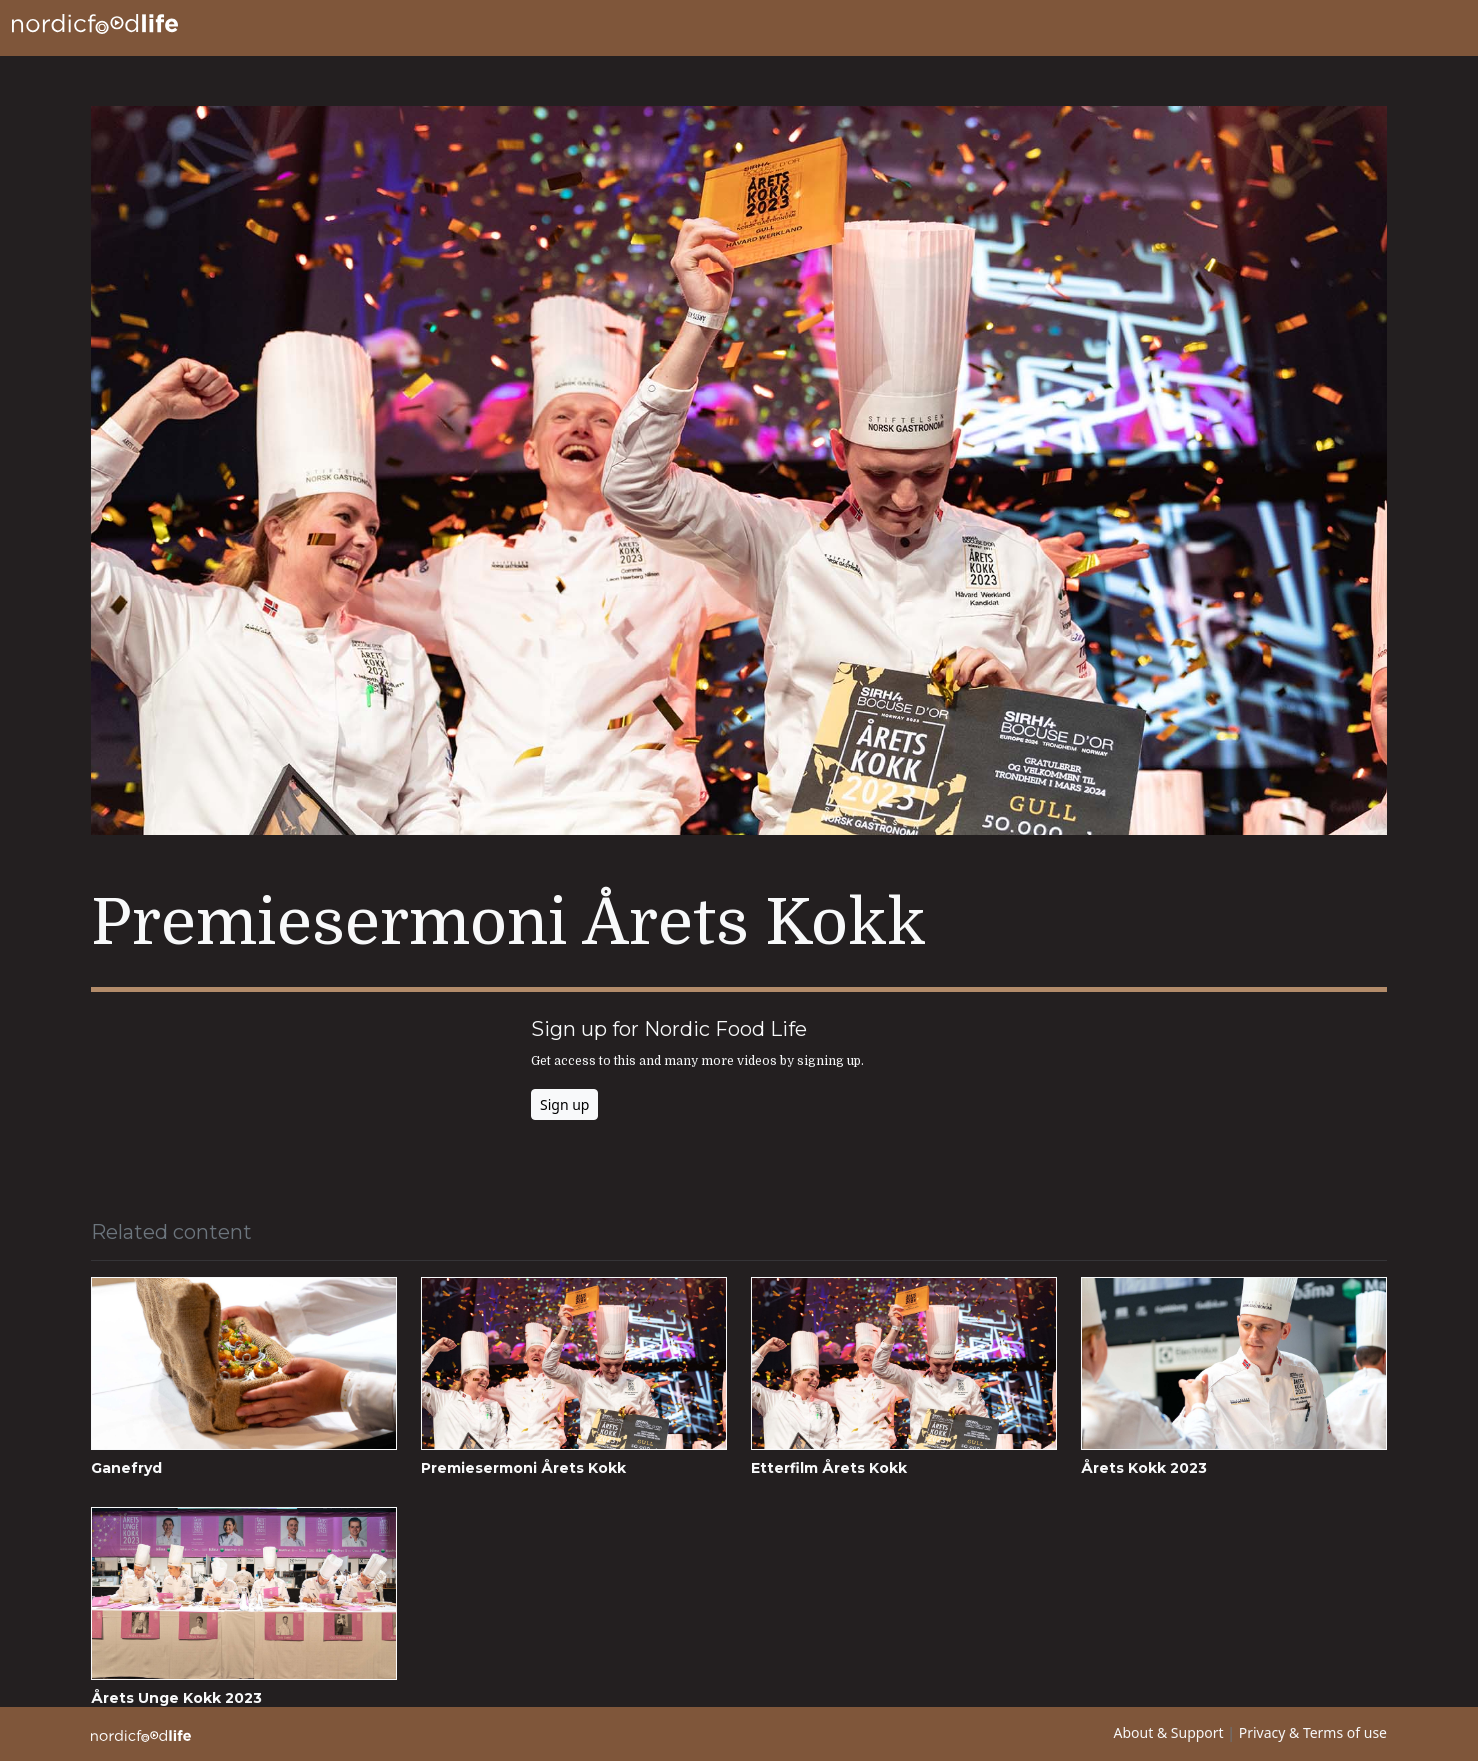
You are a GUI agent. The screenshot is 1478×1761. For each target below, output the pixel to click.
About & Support (1169, 1732)
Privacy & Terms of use (1313, 1732)
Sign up (564, 1104)
